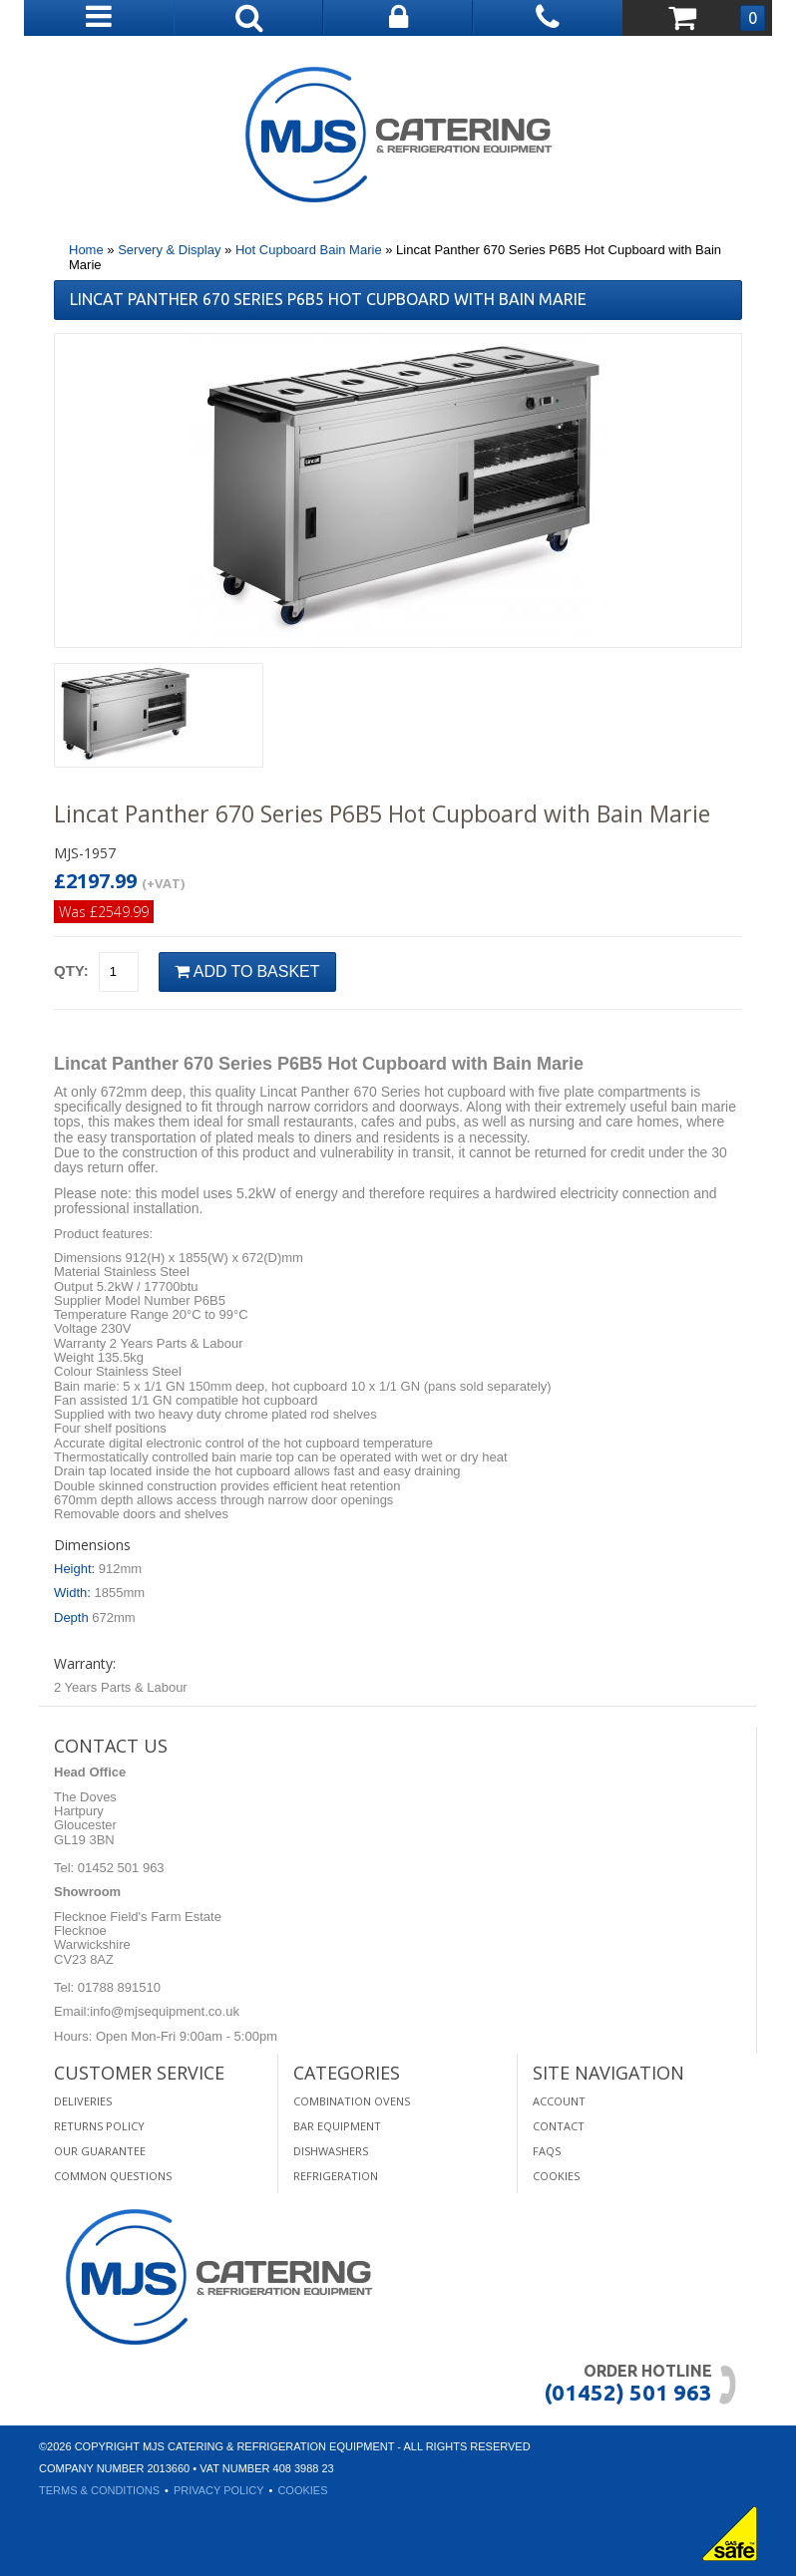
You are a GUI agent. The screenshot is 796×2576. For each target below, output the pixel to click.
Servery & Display (169, 249)
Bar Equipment (337, 2125)
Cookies (556, 2175)
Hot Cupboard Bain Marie (308, 249)
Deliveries (83, 2100)
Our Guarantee (100, 2150)
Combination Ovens (351, 2100)
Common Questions (113, 2175)
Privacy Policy (219, 2490)
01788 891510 (117, 1987)
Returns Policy (99, 2125)
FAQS (547, 2150)
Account (559, 2100)
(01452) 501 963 (628, 2392)
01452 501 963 (119, 1867)
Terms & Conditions (99, 2490)
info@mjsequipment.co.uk (164, 2011)
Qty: (71, 970)
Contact (559, 2125)
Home (86, 249)
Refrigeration (335, 2175)
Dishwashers (330, 2150)
